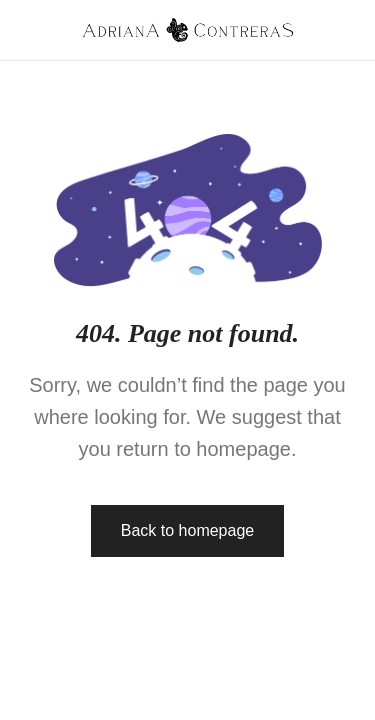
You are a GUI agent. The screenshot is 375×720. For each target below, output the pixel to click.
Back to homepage (187, 530)
